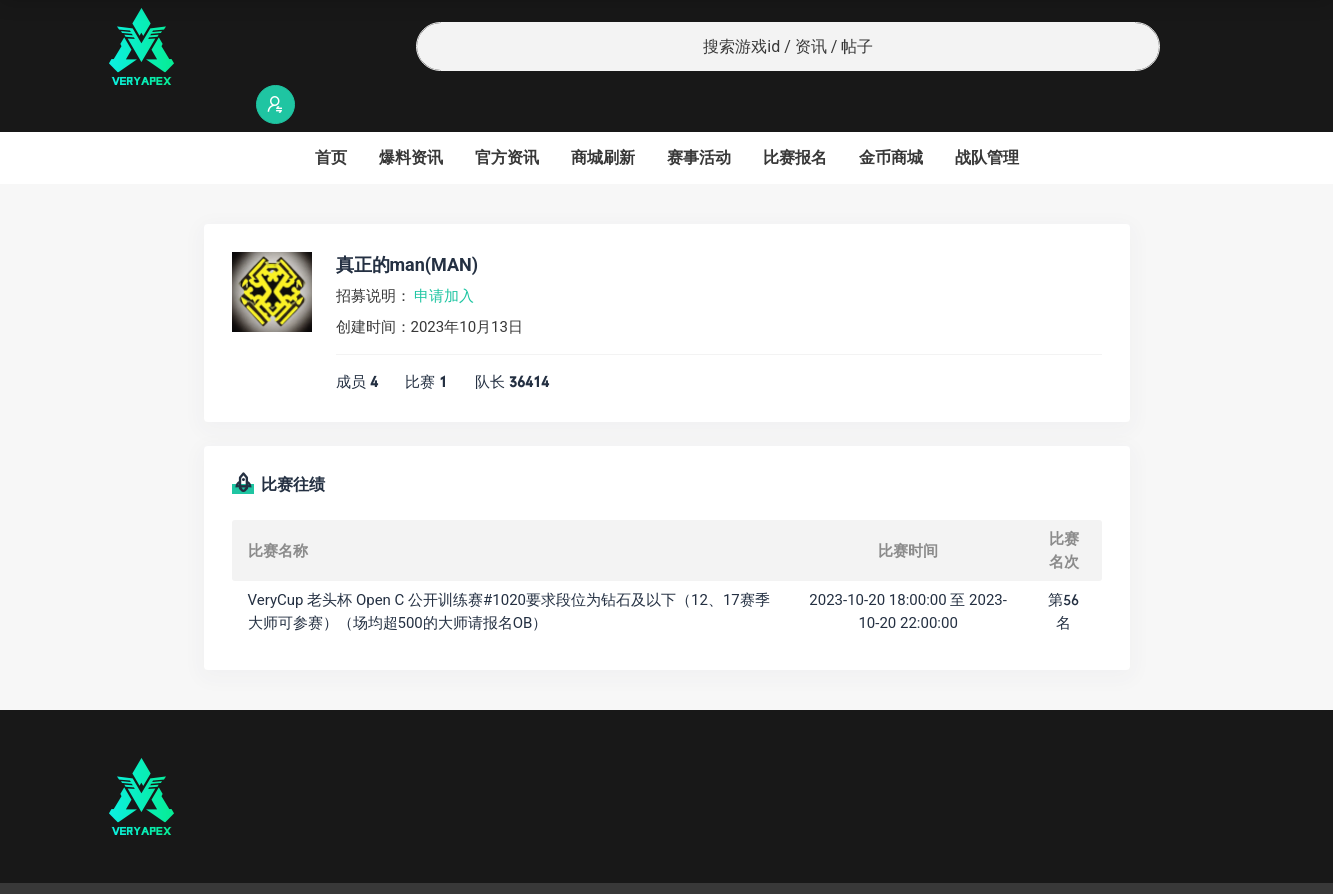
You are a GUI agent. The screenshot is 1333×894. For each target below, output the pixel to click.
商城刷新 (603, 118)
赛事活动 (699, 118)
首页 (331, 118)
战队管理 (987, 118)
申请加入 (444, 257)
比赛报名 (795, 118)
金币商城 (891, 118)
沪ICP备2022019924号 (365, 869)
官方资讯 (507, 118)
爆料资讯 (411, 118)
